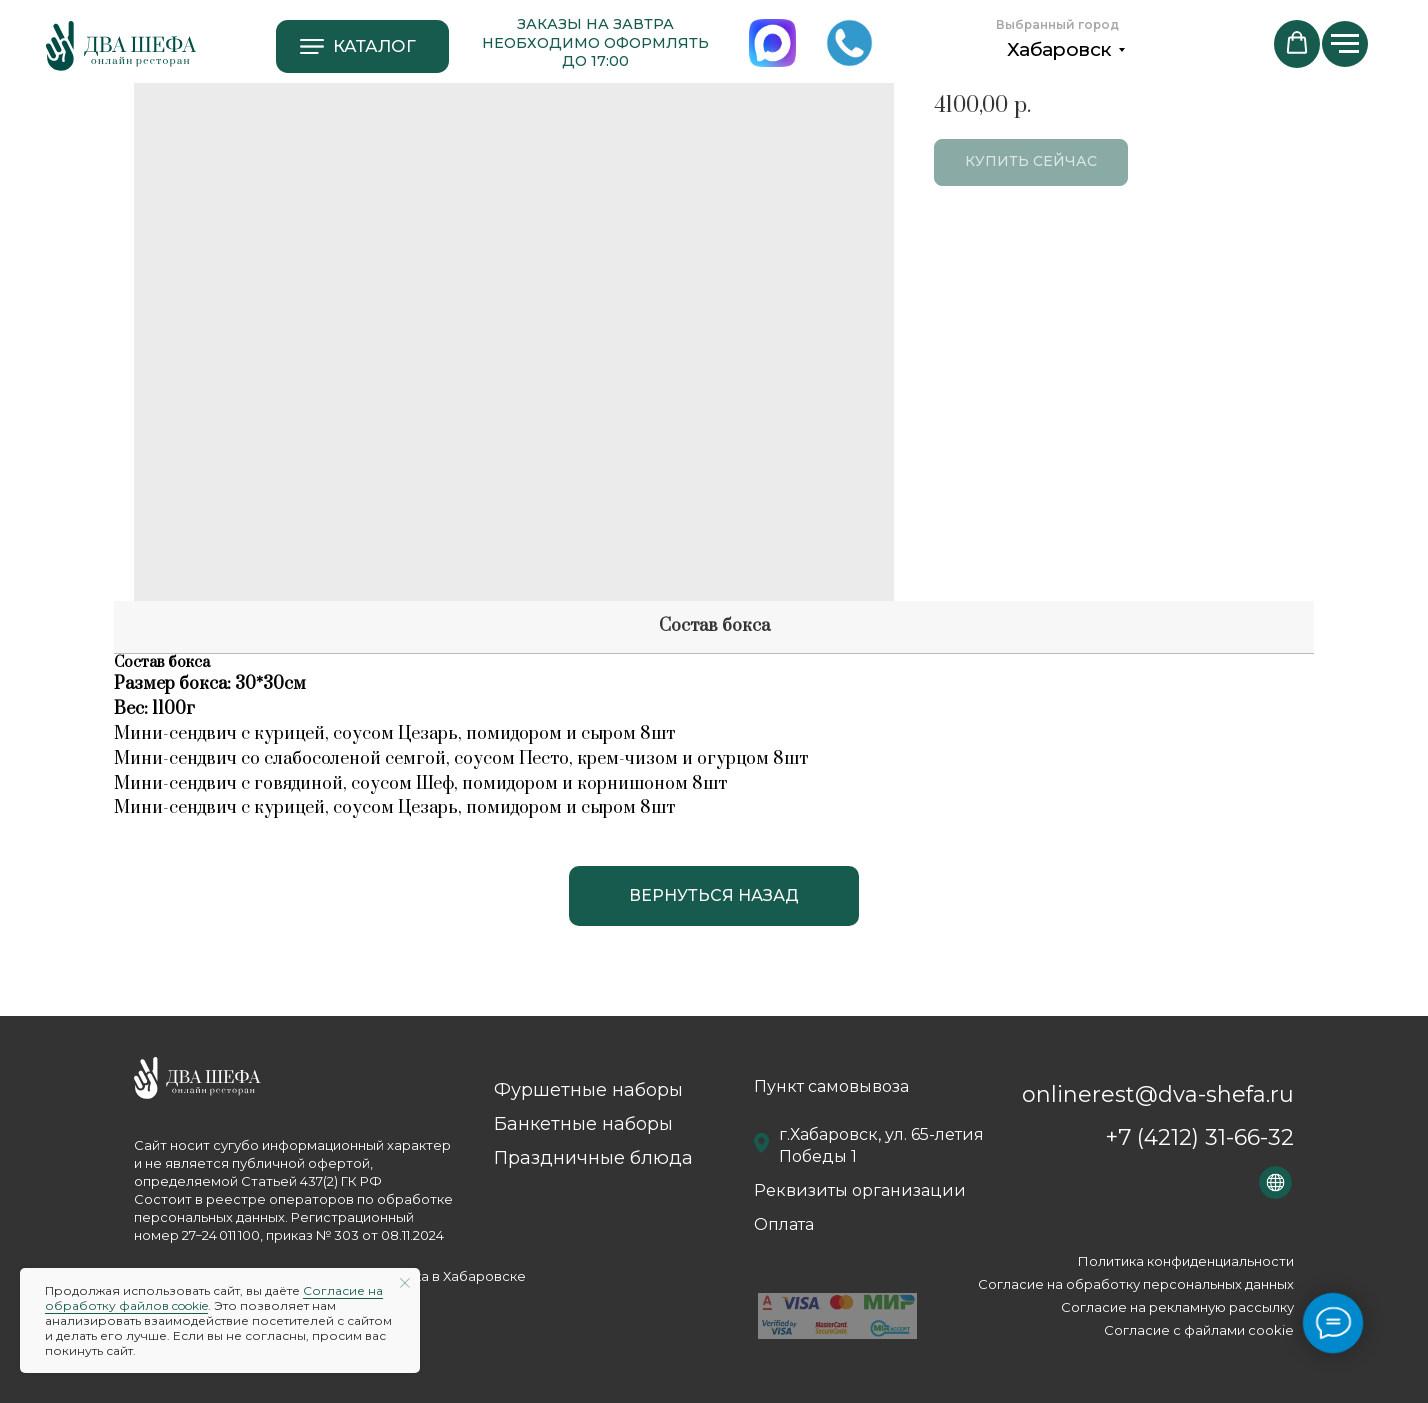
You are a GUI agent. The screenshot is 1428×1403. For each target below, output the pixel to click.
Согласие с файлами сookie (1199, 1330)
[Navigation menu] (1345, 44)
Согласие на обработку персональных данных (1136, 1284)
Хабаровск (1059, 49)
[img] (121, 46)
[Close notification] (405, 1283)
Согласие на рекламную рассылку (1177, 1307)
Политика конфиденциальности (1186, 1261)
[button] (1297, 43)
